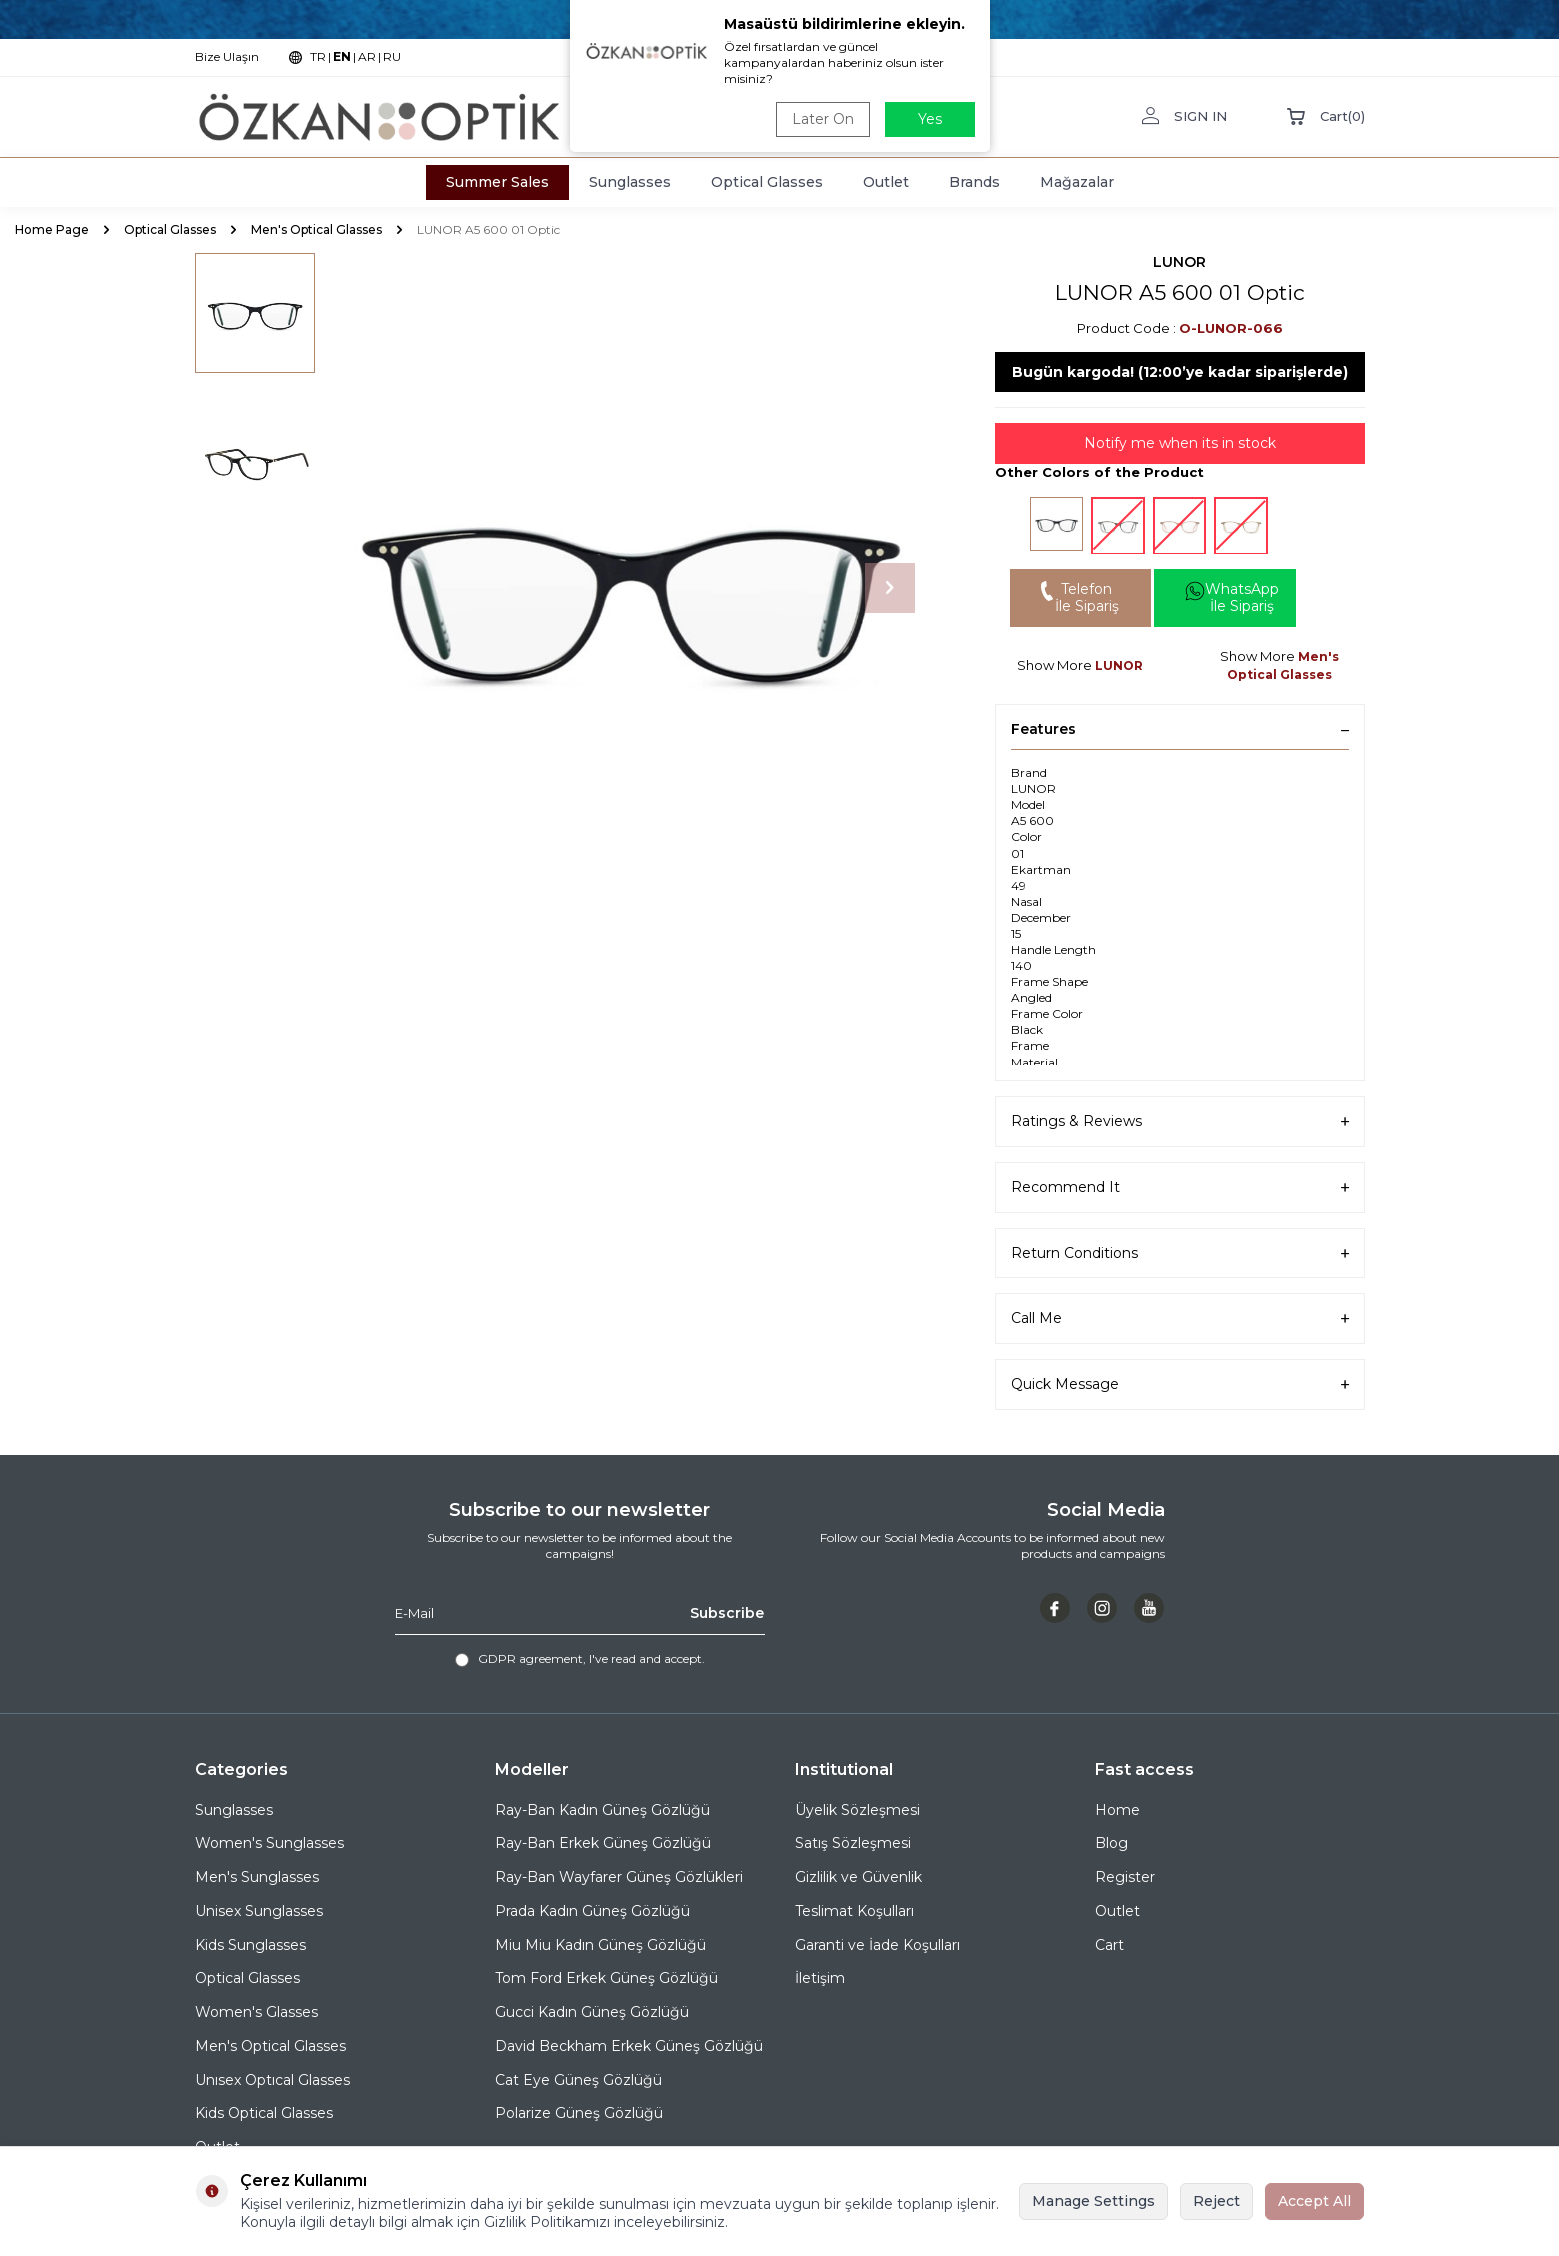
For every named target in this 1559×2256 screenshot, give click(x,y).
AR (367, 56)
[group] (630, 588)
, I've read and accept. (580, 1659)
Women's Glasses (256, 2012)
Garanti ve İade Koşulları (877, 1945)
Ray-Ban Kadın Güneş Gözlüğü (602, 1810)
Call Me (1180, 1318)
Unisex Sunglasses (259, 1911)
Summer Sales (497, 182)
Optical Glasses (767, 182)
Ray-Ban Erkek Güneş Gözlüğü (603, 1843)
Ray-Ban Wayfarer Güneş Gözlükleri (619, 1877)
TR (318, 56)
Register (1125, 1877)
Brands (974, 182)
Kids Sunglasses (250, 1945)
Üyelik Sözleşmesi (857, 1810)
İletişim (820, 1978)
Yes (930, 119)
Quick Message (1180, 1384)
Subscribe (727, 1613)
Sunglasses (630, 182)
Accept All (1314, 2201)
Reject (1216, 2201)
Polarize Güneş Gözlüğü (579, 2113)
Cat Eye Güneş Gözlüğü (578, 2080)
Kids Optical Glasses (264, 2113)
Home (1117, 1810)
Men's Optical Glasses (316, 229)
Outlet (886, 182)
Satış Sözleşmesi (853, 1843)
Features (1180, 729)
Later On (823, 119)
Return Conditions (1180, 1253)
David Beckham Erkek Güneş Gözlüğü (629, 2046)
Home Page (52, 229)
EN (342, 56)
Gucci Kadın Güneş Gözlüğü (592, 2012)
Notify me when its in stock (1180, 443)
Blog (1111, 1843)
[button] (890, 588)
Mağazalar (1077, 182)
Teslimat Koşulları (854, 1911)
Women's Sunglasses (269, 1843)
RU (392, 56)
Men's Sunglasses (257, 1877)
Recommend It (1180, 1187)
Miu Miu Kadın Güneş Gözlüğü (600, 1945)
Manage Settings (1093, 2201)
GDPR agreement (530, 1658)
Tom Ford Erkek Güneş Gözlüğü (606, 1978)
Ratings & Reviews (1180, 1121)
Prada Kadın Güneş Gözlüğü (592, 1911)
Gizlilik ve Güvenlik (858, 1877)
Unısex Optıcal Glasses (272, 2080)
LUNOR (1179, 262)
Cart (1109, 1945)
